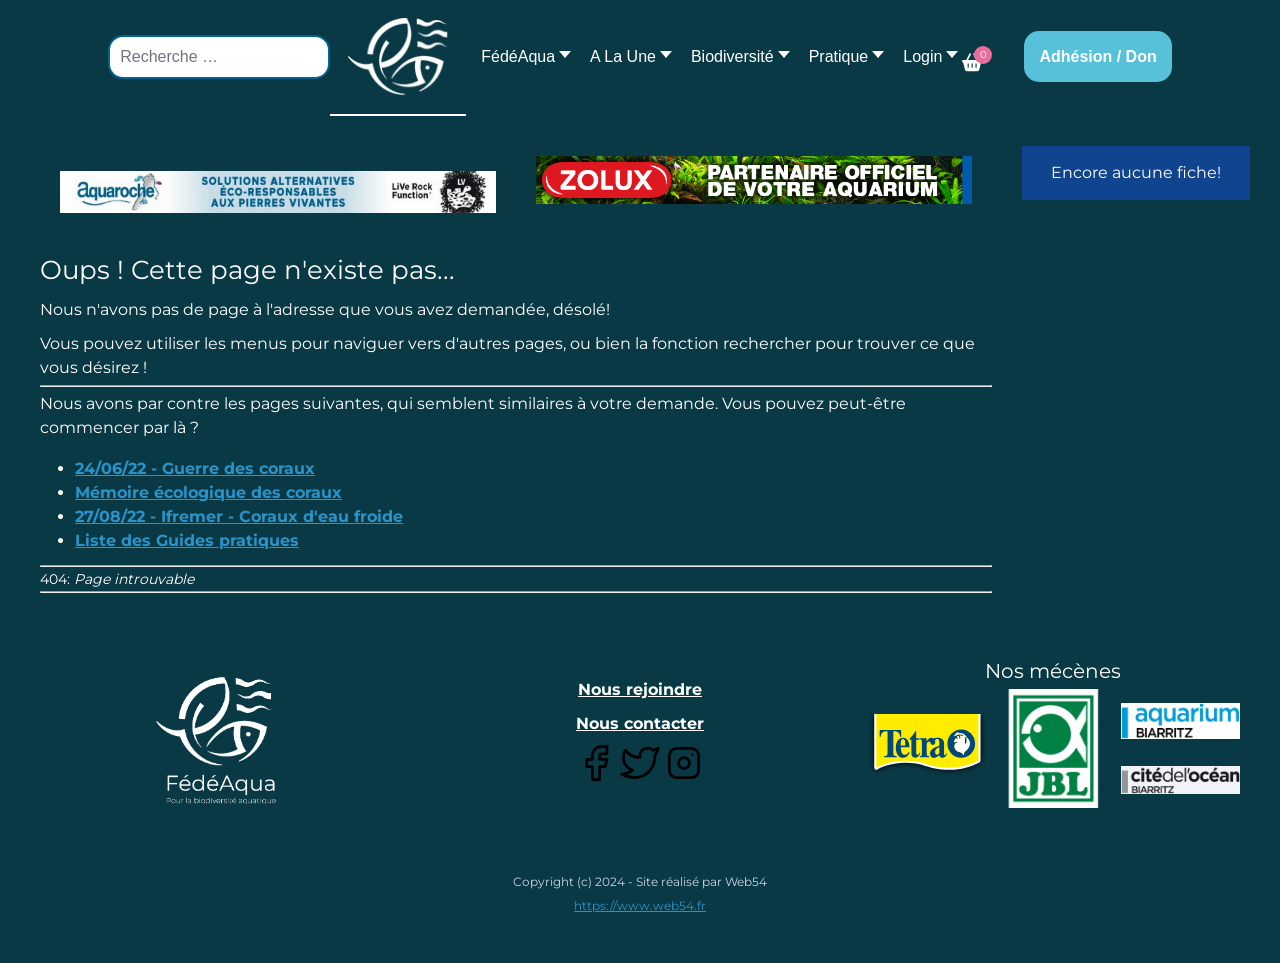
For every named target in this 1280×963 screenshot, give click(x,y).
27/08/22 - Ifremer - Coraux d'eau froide (239, 516)
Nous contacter (640, 723)
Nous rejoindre (640, 689)
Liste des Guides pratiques (187, 540)
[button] (625, 56)
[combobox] (219, 57)
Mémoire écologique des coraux (208, 492)
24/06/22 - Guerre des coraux (195, 468)
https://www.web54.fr (640, 905)
